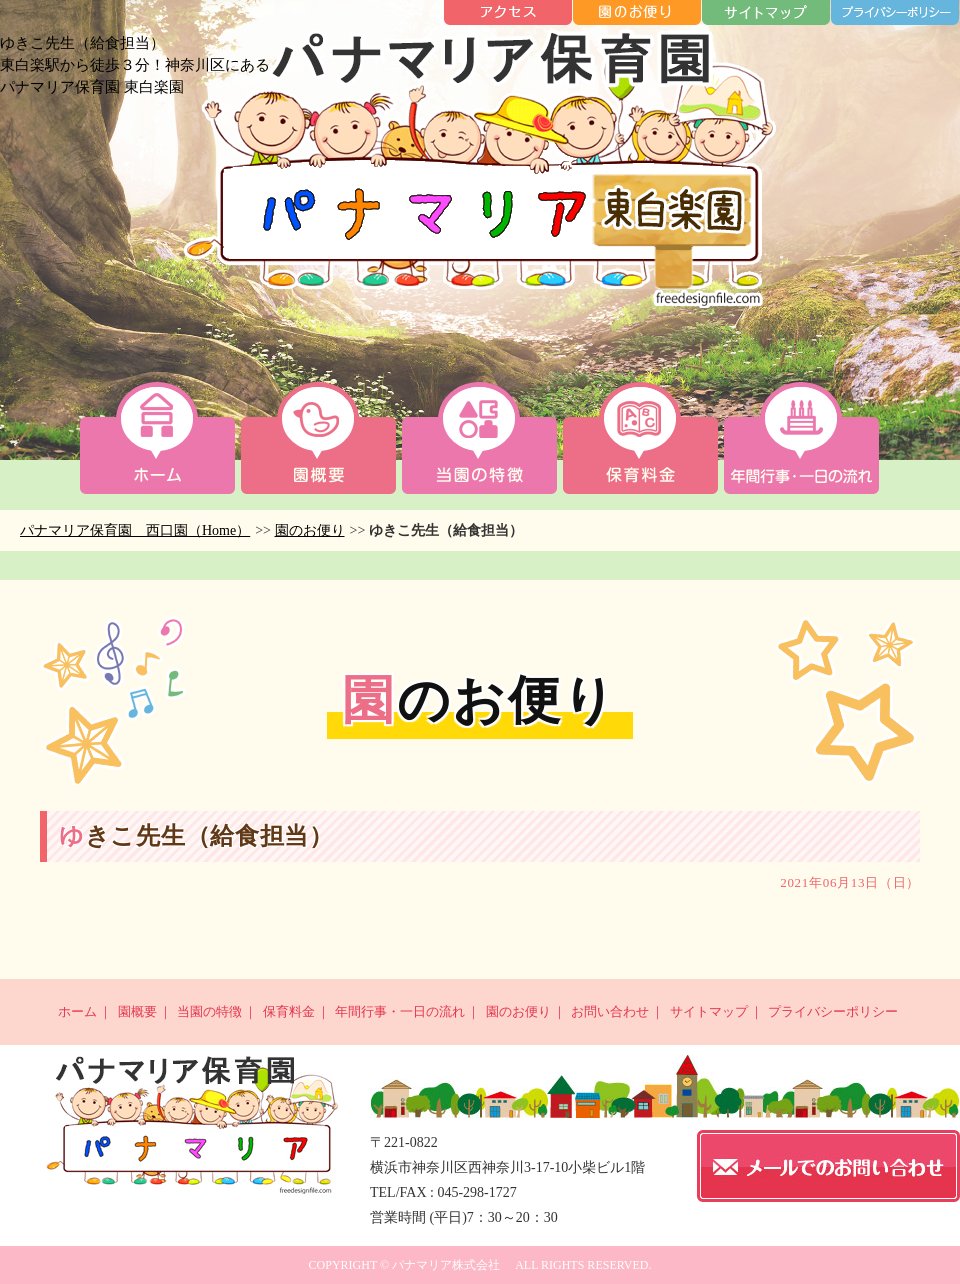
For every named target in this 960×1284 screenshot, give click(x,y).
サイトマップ (709, 1011)
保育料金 (289, 1011)
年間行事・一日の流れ (400, 1011)
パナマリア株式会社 (446, 1265)
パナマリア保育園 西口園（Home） (135, 530)
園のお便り (310, 530)
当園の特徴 (209, 1011)
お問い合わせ (610, 1011)
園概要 (137, 1011)
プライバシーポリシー (833, 1011)
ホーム (77, 1011)
